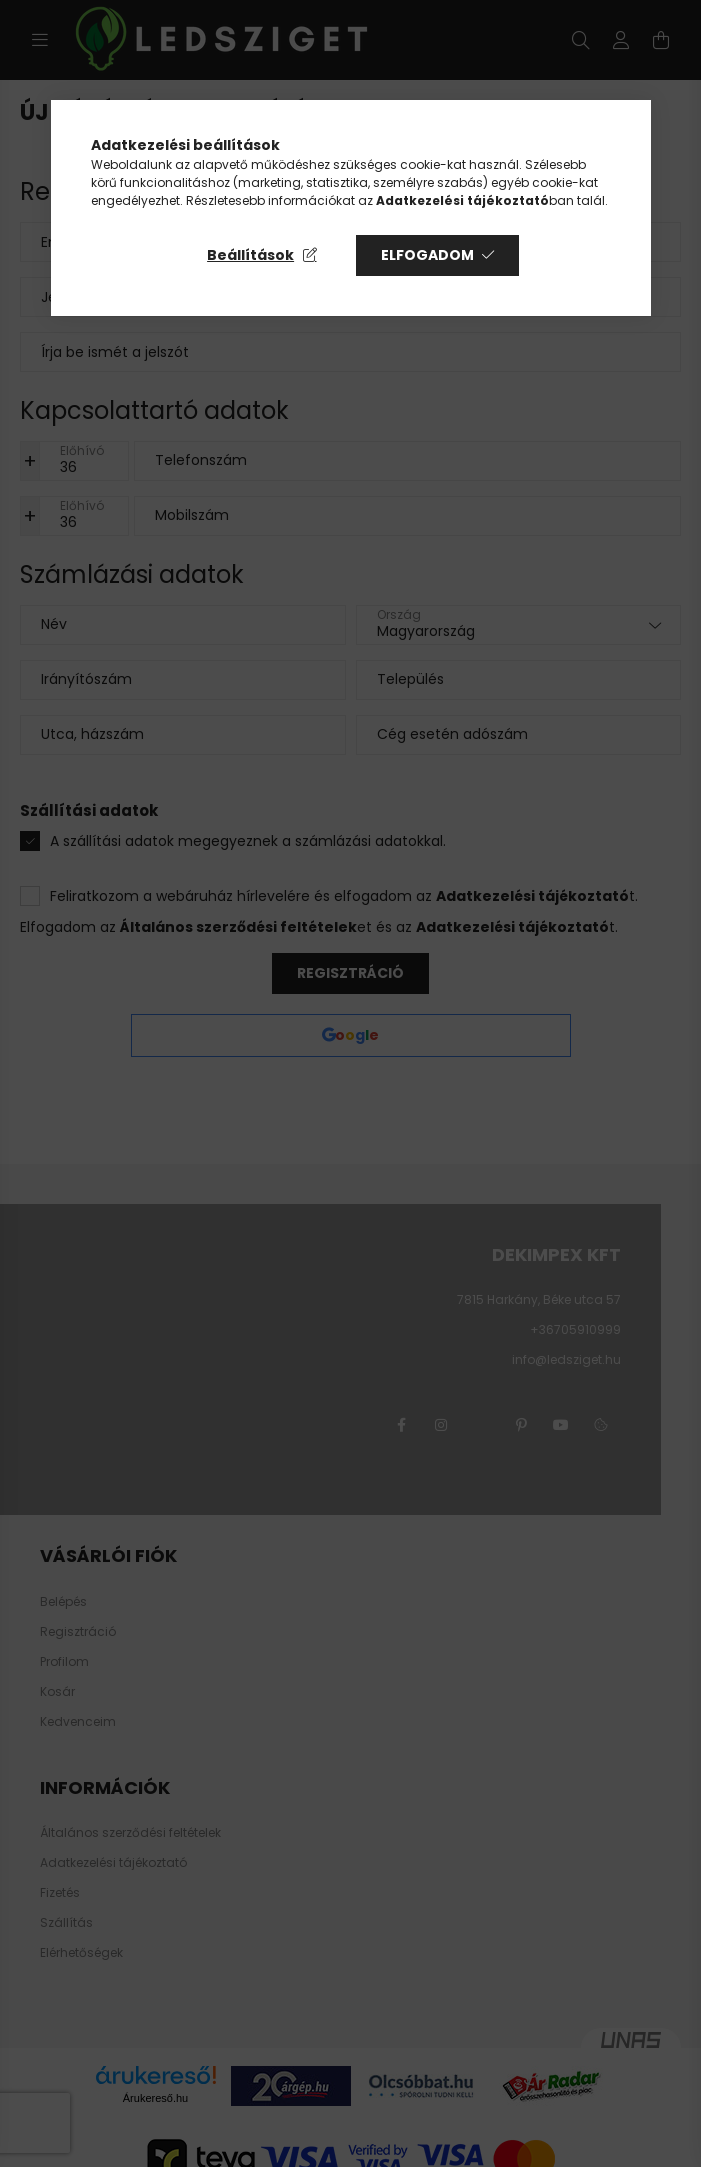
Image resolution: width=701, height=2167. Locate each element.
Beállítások (250, 255)
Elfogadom (427, 255)
